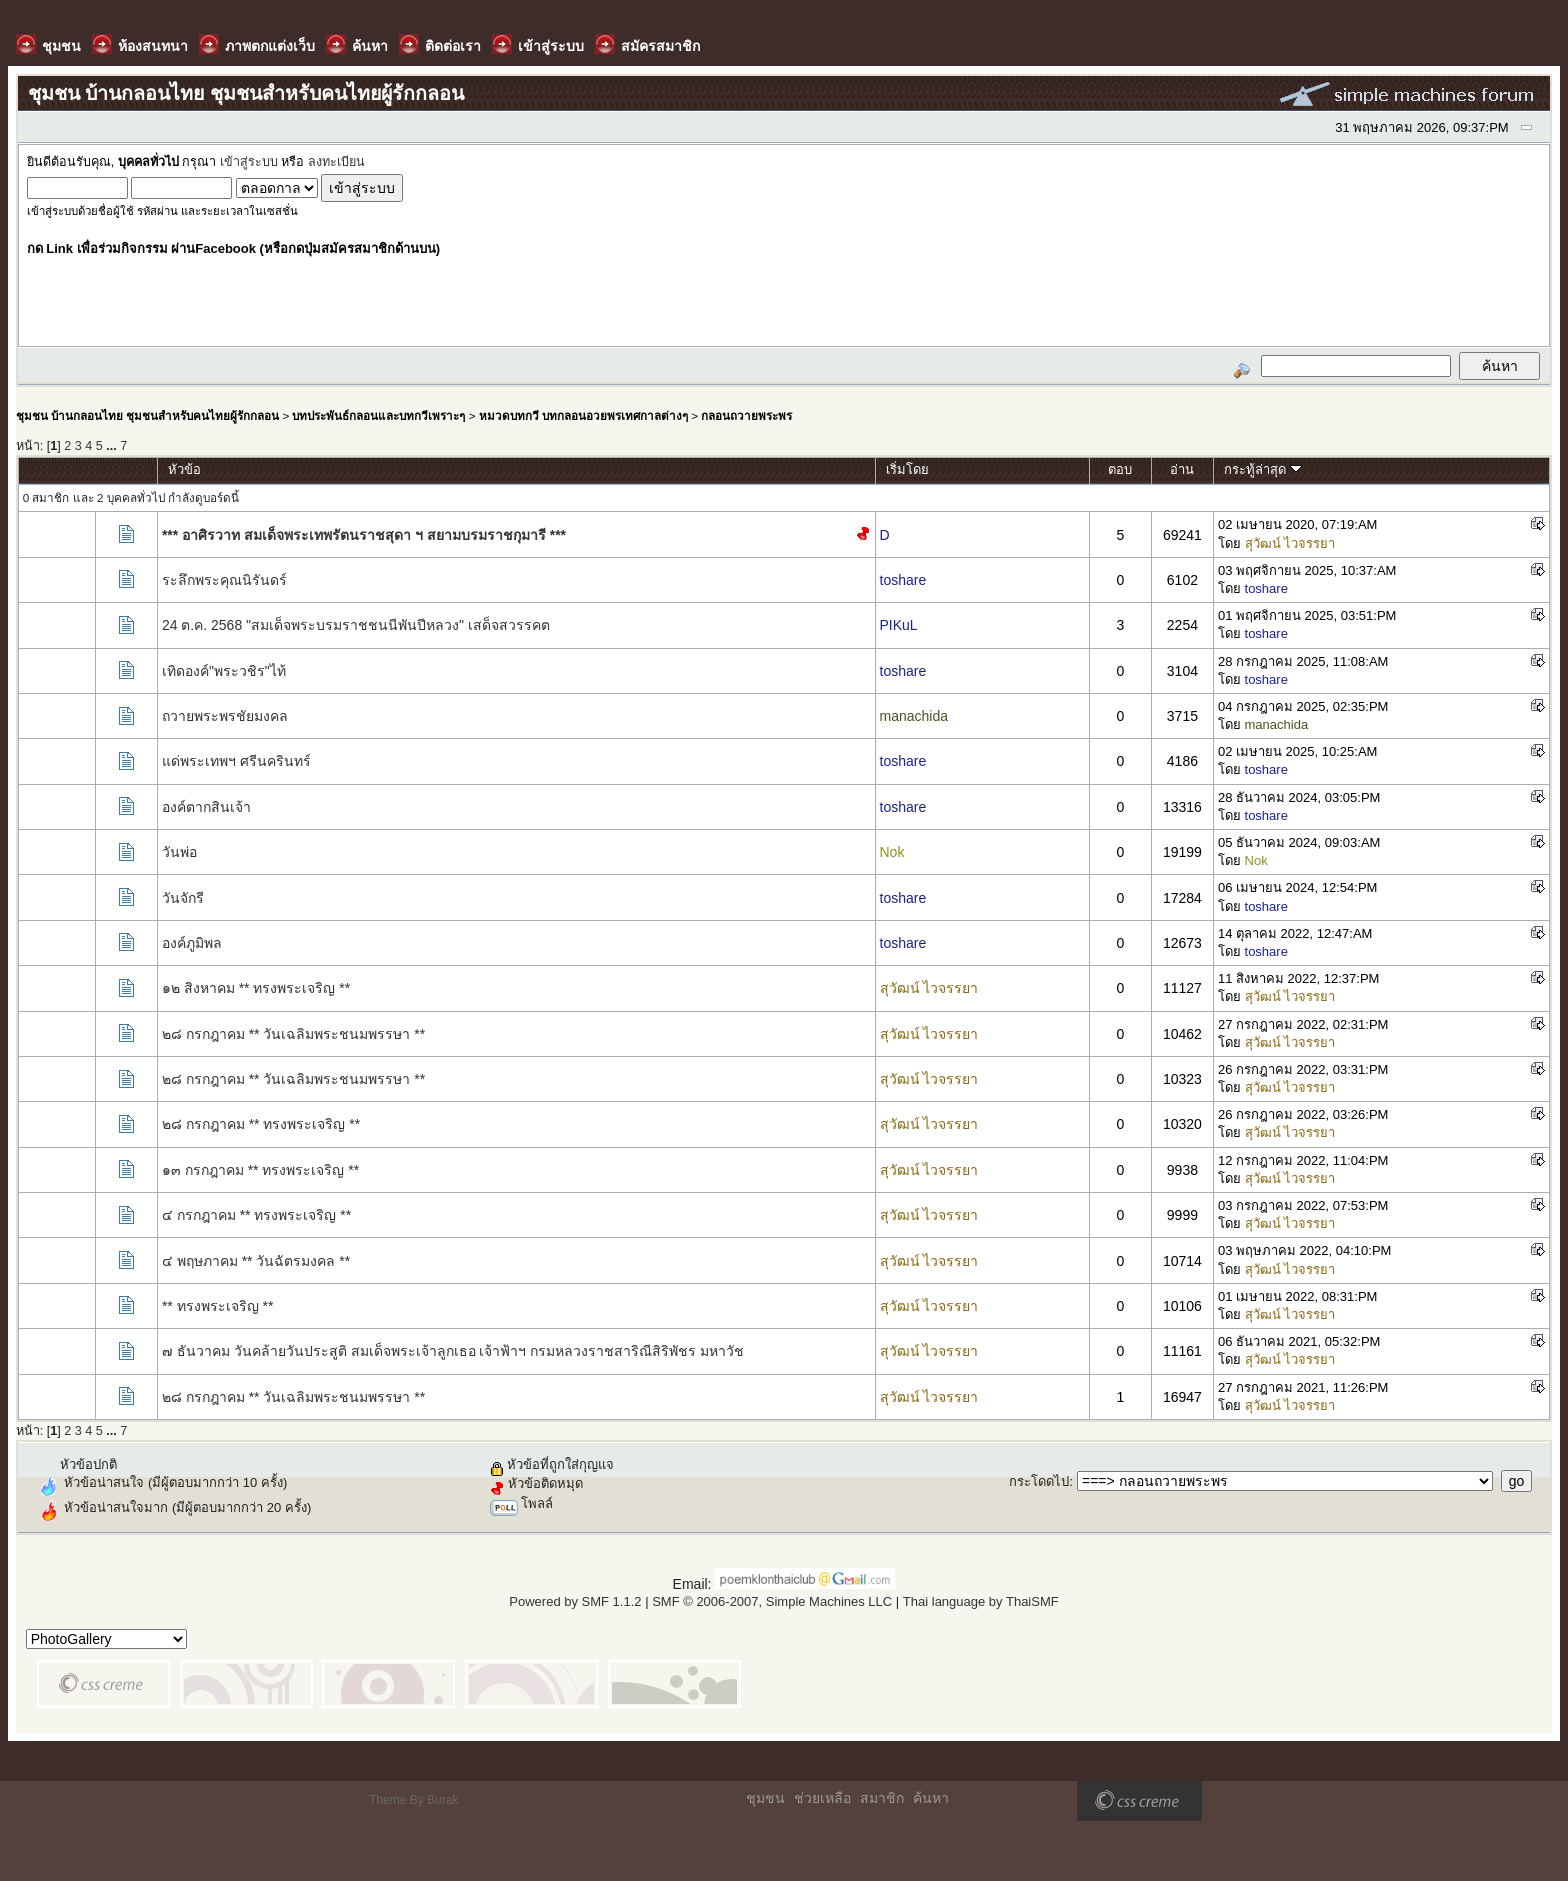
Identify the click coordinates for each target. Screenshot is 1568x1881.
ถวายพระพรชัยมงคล (225, 716)
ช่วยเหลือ (822, 1798)
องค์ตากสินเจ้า (206, 807)
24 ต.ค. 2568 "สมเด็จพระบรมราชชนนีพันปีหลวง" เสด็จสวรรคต (356, 625)
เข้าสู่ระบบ (249, 162)
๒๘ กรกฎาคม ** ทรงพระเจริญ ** (261, 1124)
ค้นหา (931, 1798)
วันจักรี (183, 898)
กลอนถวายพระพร (746, 415)
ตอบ (1120, 469)
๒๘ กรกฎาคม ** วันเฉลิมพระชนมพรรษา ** (293, 1034)
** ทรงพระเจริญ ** (218, 1306)
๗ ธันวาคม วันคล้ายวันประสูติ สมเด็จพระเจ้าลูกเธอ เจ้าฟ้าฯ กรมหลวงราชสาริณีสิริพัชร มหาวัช (453, 1351)
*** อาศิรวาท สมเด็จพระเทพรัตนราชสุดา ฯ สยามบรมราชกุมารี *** (364, 535)
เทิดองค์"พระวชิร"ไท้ (224, 671)
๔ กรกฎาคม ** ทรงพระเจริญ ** (256, 1215)
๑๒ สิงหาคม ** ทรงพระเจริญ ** (256, 988)
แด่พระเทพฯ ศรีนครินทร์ (236, 761)
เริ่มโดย (907, 469)
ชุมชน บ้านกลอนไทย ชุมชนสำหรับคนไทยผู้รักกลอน (147, 415)
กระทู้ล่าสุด (1263, 469)
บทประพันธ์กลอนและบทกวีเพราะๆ (378, 415)
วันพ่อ (179, 852)
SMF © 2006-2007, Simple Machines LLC (772, 1601)
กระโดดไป (1039, 1481)
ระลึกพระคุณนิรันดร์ (224, 580)
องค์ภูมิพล (192, 943)
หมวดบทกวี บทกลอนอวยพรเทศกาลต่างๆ (583, 415)
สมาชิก (882, 1798)
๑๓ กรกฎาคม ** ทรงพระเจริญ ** (260, 1170)
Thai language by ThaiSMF (981, 1601)
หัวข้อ (184, 469)
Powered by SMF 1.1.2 (575, 1601)
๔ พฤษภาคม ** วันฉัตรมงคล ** (256, 1261)
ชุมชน (765, 1798)
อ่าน (1182, 469)
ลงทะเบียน (336, 162)
